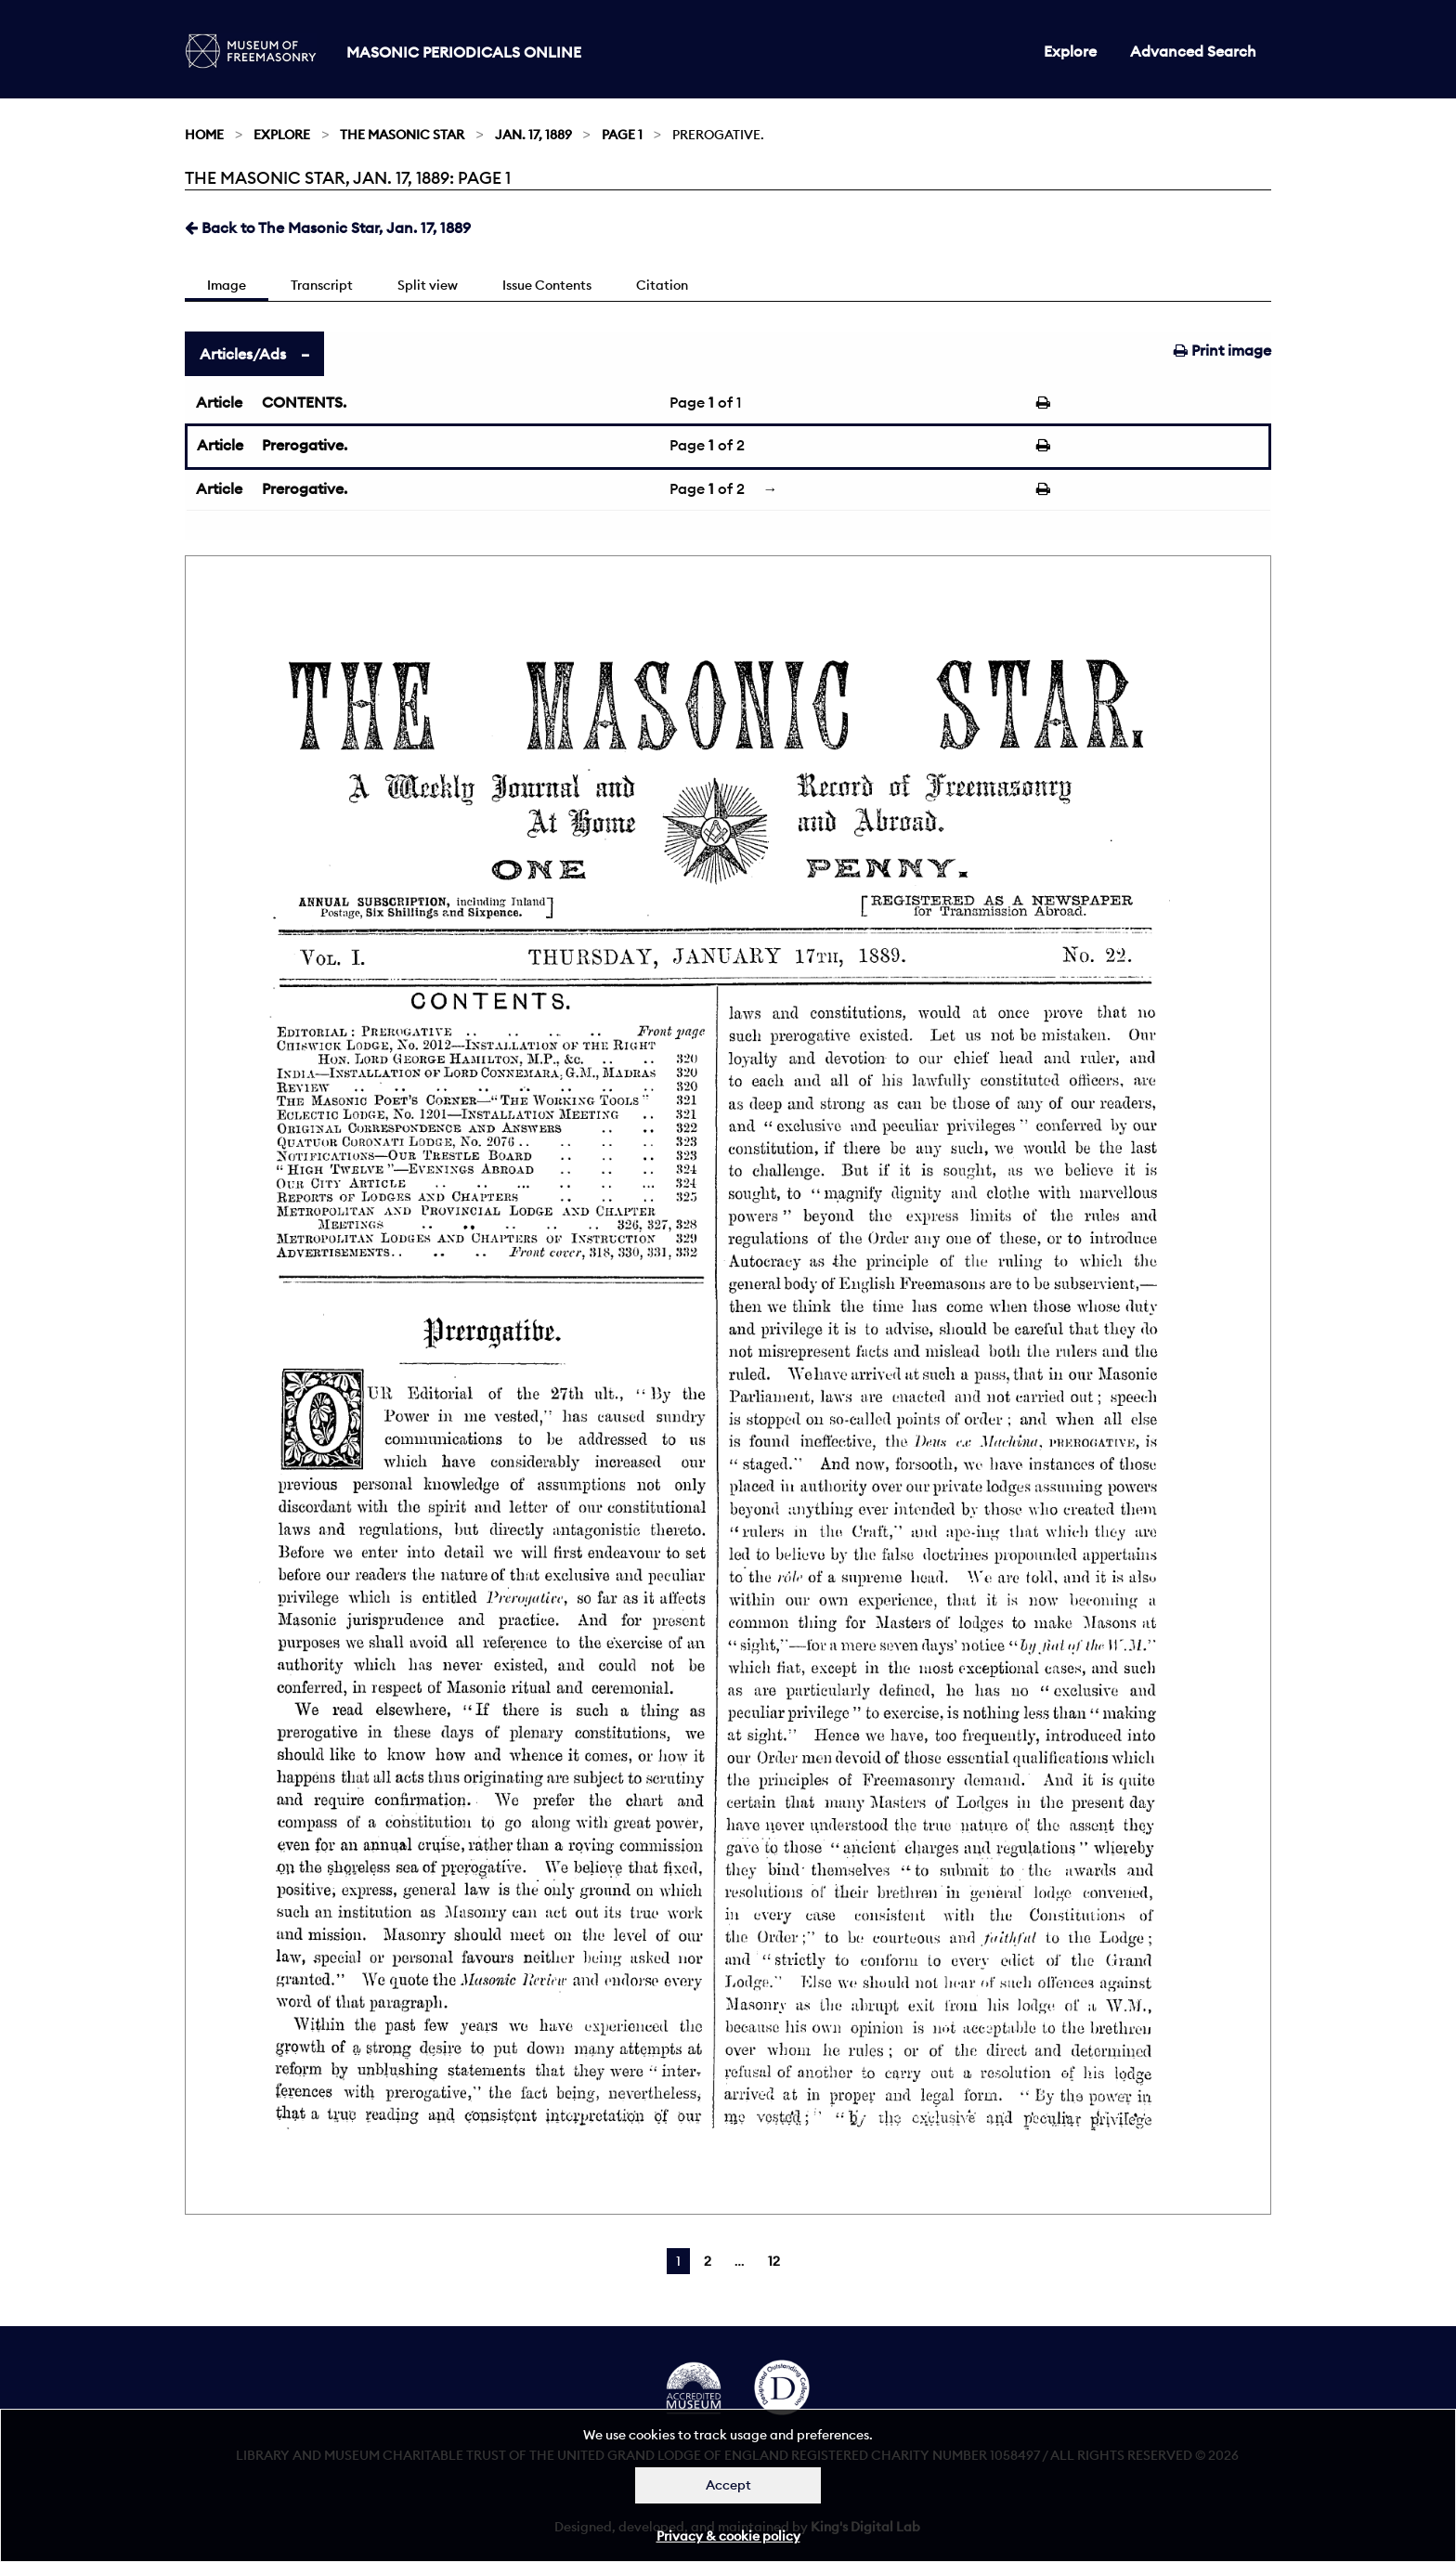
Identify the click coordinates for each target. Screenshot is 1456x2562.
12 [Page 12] (774, 2261)
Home (204, 134)
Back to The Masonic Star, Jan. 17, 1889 (328, 227)
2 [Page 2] (707, 2261)
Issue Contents (547, 285)
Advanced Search (1193, 51)
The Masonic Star (402, 134)
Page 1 (622, 134)
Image (226, 285)
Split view (427, 285)
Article (219, 402)
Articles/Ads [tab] (243, 354)
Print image (1222, 350)
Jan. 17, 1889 (533, 134)
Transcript (322, 285)
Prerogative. (304, 445)
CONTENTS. (304, 402)
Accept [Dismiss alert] (728, 2485)
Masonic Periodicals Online (463, 52)
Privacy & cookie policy (728, 2536)
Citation (662, 285)
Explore (1070, 51)
